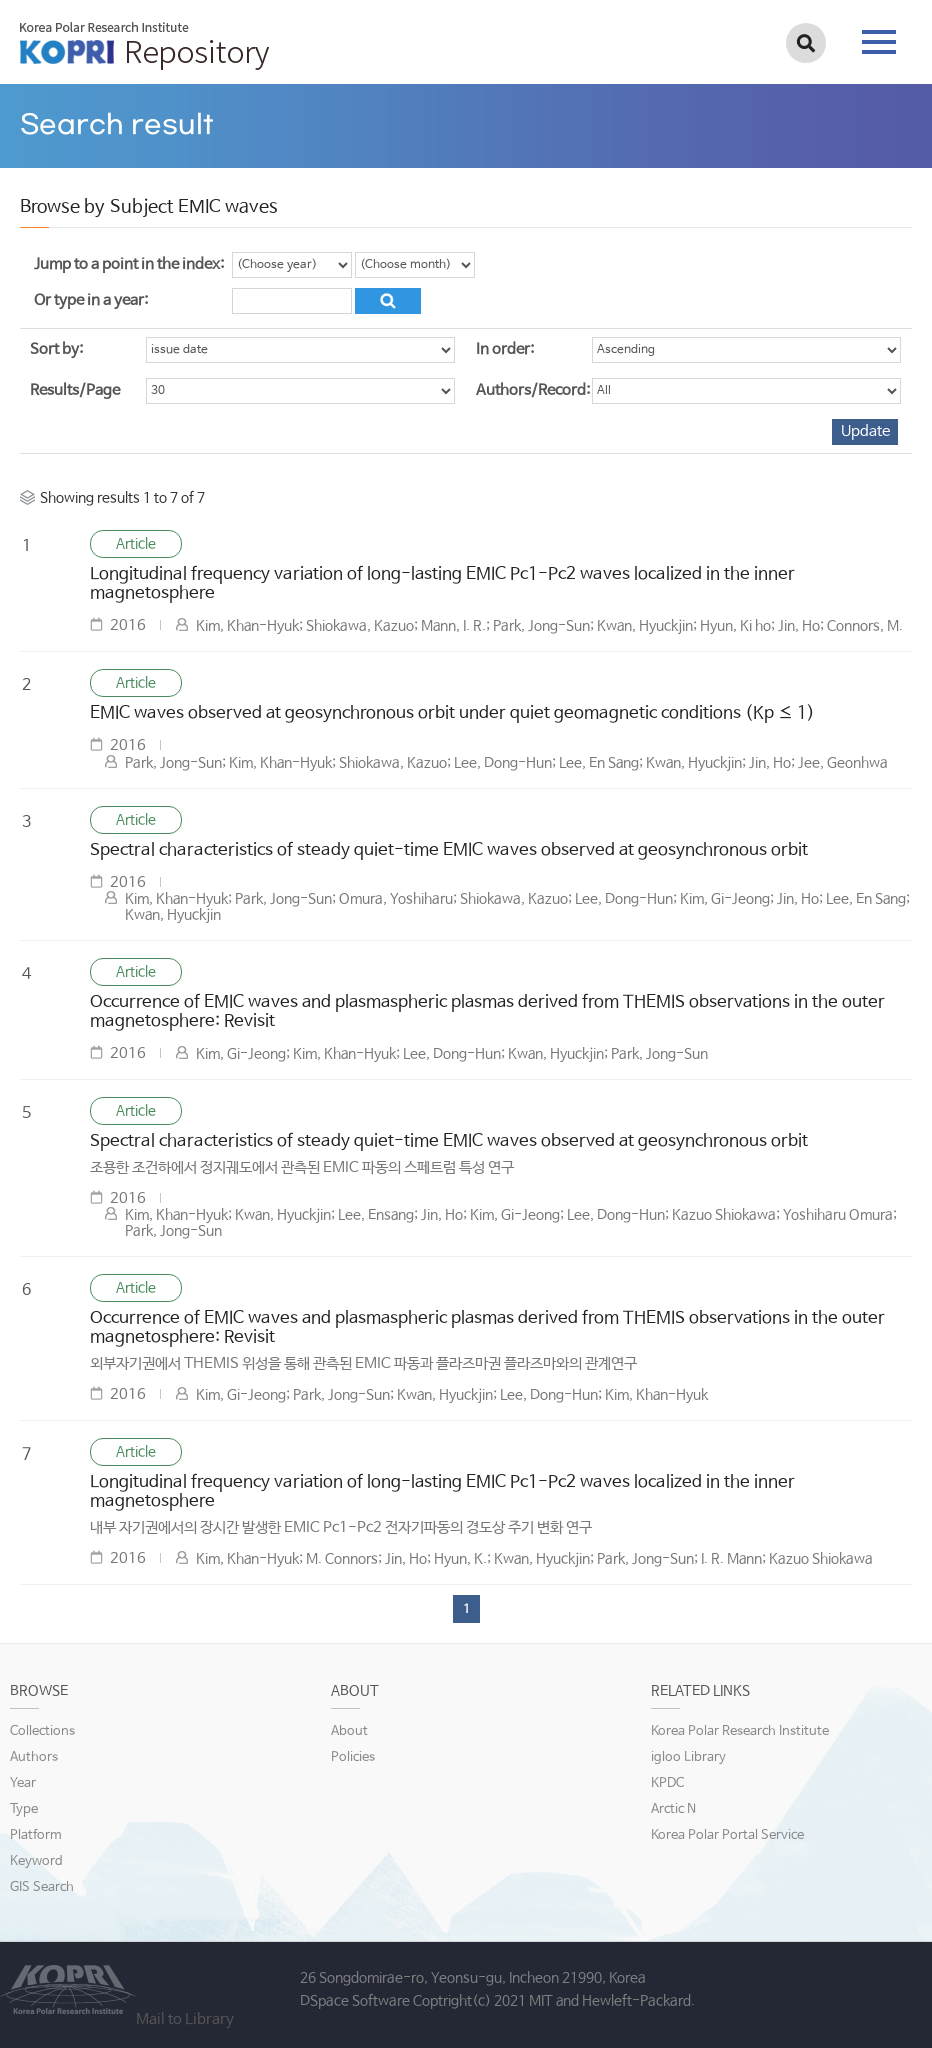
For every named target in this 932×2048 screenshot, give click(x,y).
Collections (42, 1731)
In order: (505, 349)
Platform (36, 1835)
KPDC (667, 1783)
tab (879, 42)
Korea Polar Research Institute (740, 1731)
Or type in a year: (91, 300)
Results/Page (75, 390)
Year (23, 1783)
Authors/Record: (533, 390)
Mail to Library (185, 2019)
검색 (806, 43)
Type (24, 1809)
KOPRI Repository (144, 46)
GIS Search (42, 1887)
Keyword (36, 1861)
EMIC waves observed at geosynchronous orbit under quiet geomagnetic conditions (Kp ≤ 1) (452, 713)
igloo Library (688, 1757)
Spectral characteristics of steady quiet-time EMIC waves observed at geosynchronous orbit (449, 850)
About (349, 1731)
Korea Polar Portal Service (727, 1835)
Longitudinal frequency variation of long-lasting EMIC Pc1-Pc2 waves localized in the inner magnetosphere (442, 584)
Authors (34, 1757)
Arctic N (673, 1809)
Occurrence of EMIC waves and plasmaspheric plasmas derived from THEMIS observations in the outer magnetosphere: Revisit (487, 1012)
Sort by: (56, 349)
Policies (353, 1757)
